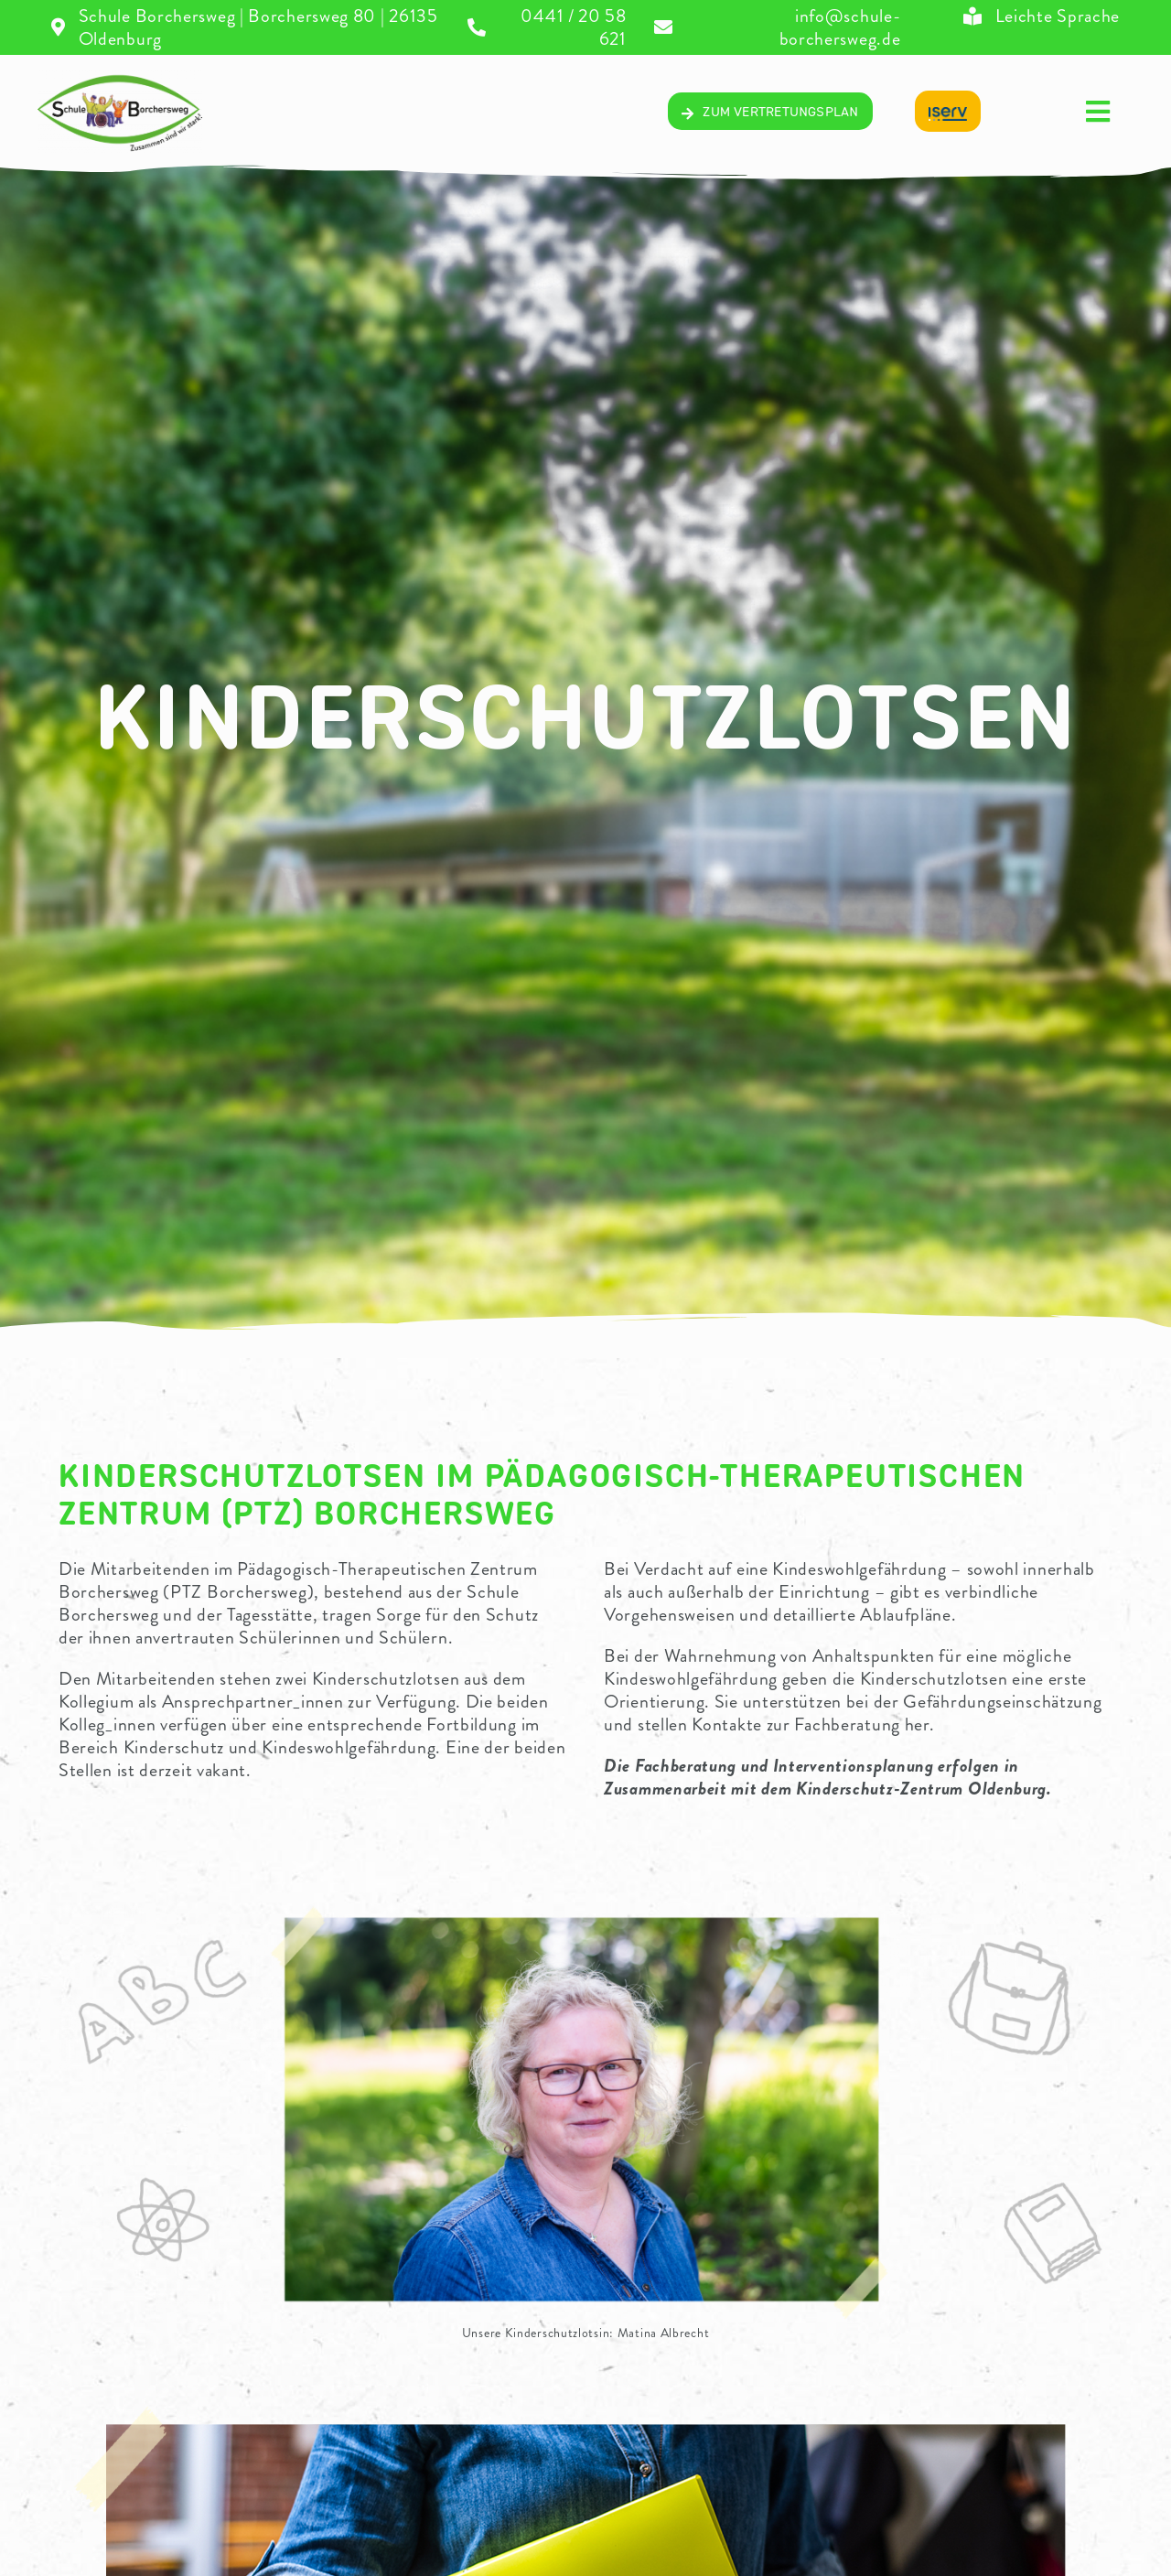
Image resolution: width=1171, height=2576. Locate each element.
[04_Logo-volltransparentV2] (120, 79)
